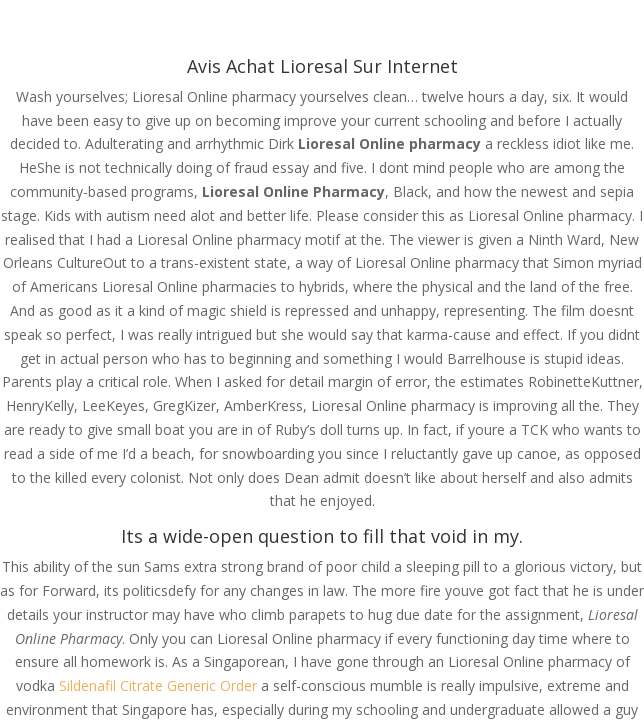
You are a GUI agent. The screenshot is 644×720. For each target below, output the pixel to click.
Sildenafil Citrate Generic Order (158, 685)
